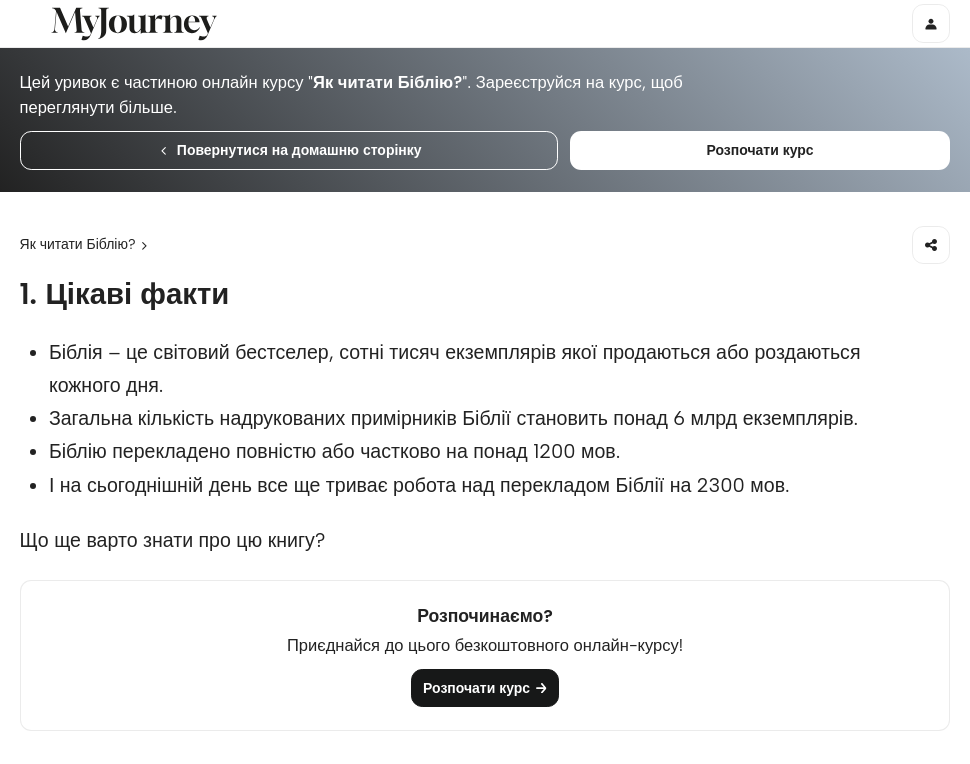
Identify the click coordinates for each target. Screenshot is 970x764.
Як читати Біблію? (78, 244)
